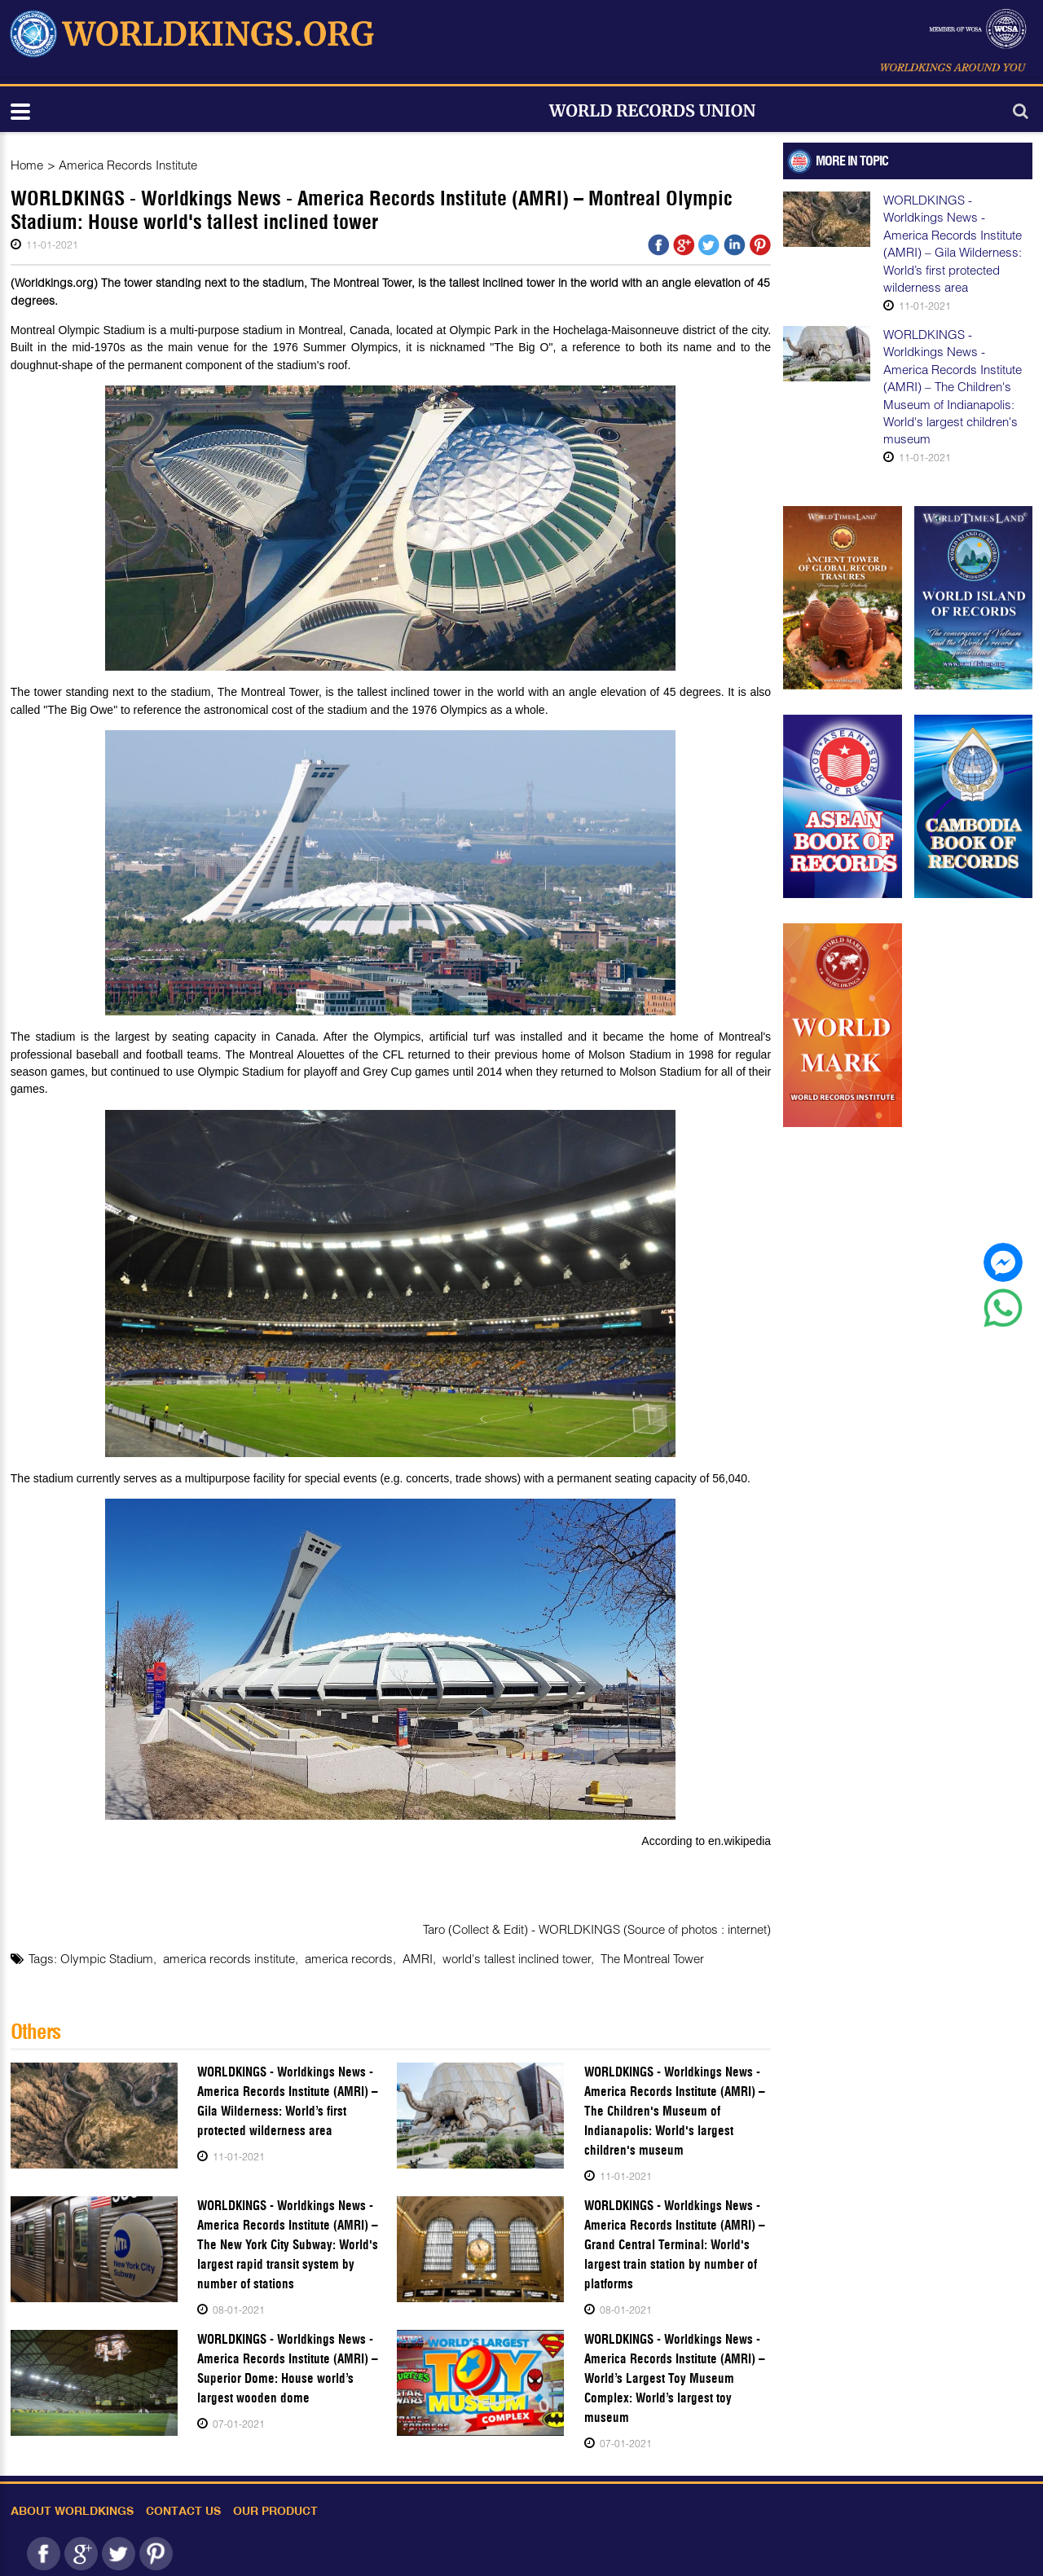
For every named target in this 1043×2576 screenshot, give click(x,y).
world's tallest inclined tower (516, 1958)
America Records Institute (128, 164)
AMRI (418, 1958)
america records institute (229, 1958)
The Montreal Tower (652, 1958)
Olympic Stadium (106, 1958)
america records (349, 1958)
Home (27, 164)
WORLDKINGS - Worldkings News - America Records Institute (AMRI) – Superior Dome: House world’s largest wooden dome (287, 2369)
